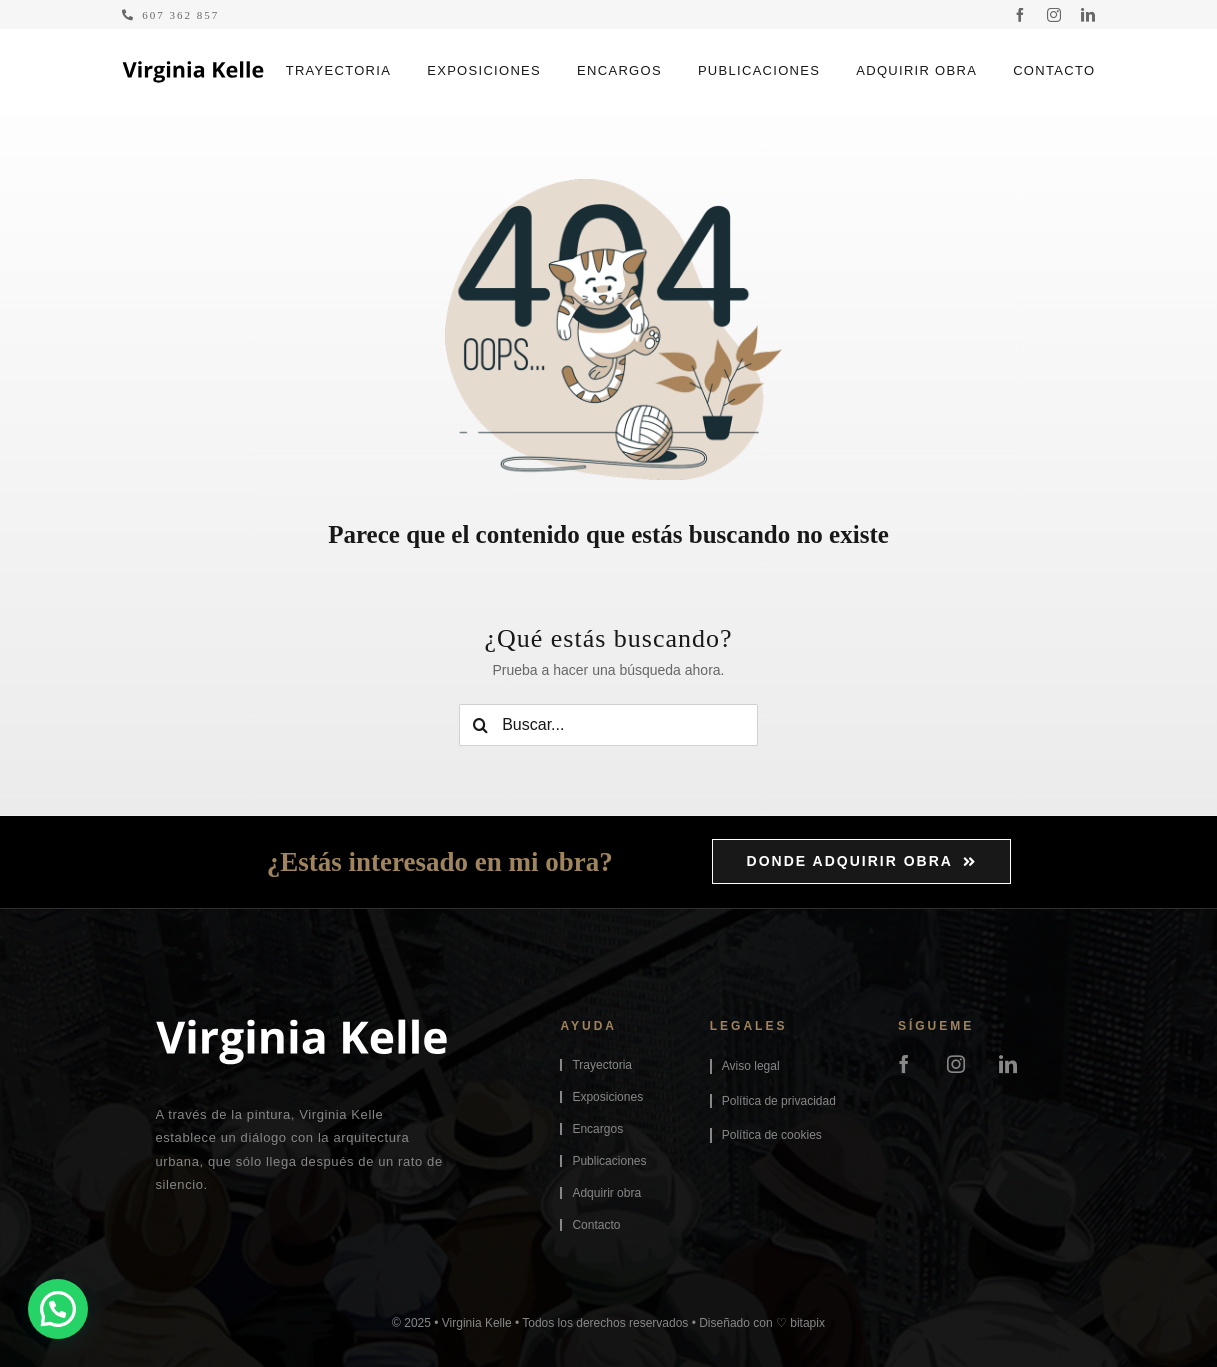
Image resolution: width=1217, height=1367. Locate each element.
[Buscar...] (608, 725)
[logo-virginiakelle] (193, 68)
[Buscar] (480, 725)
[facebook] (1020, 15)
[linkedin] (1088, 15)
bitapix (807, 1323)
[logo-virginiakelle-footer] (301, 1026)
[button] (58, 1309)
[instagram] (1054, 15)
